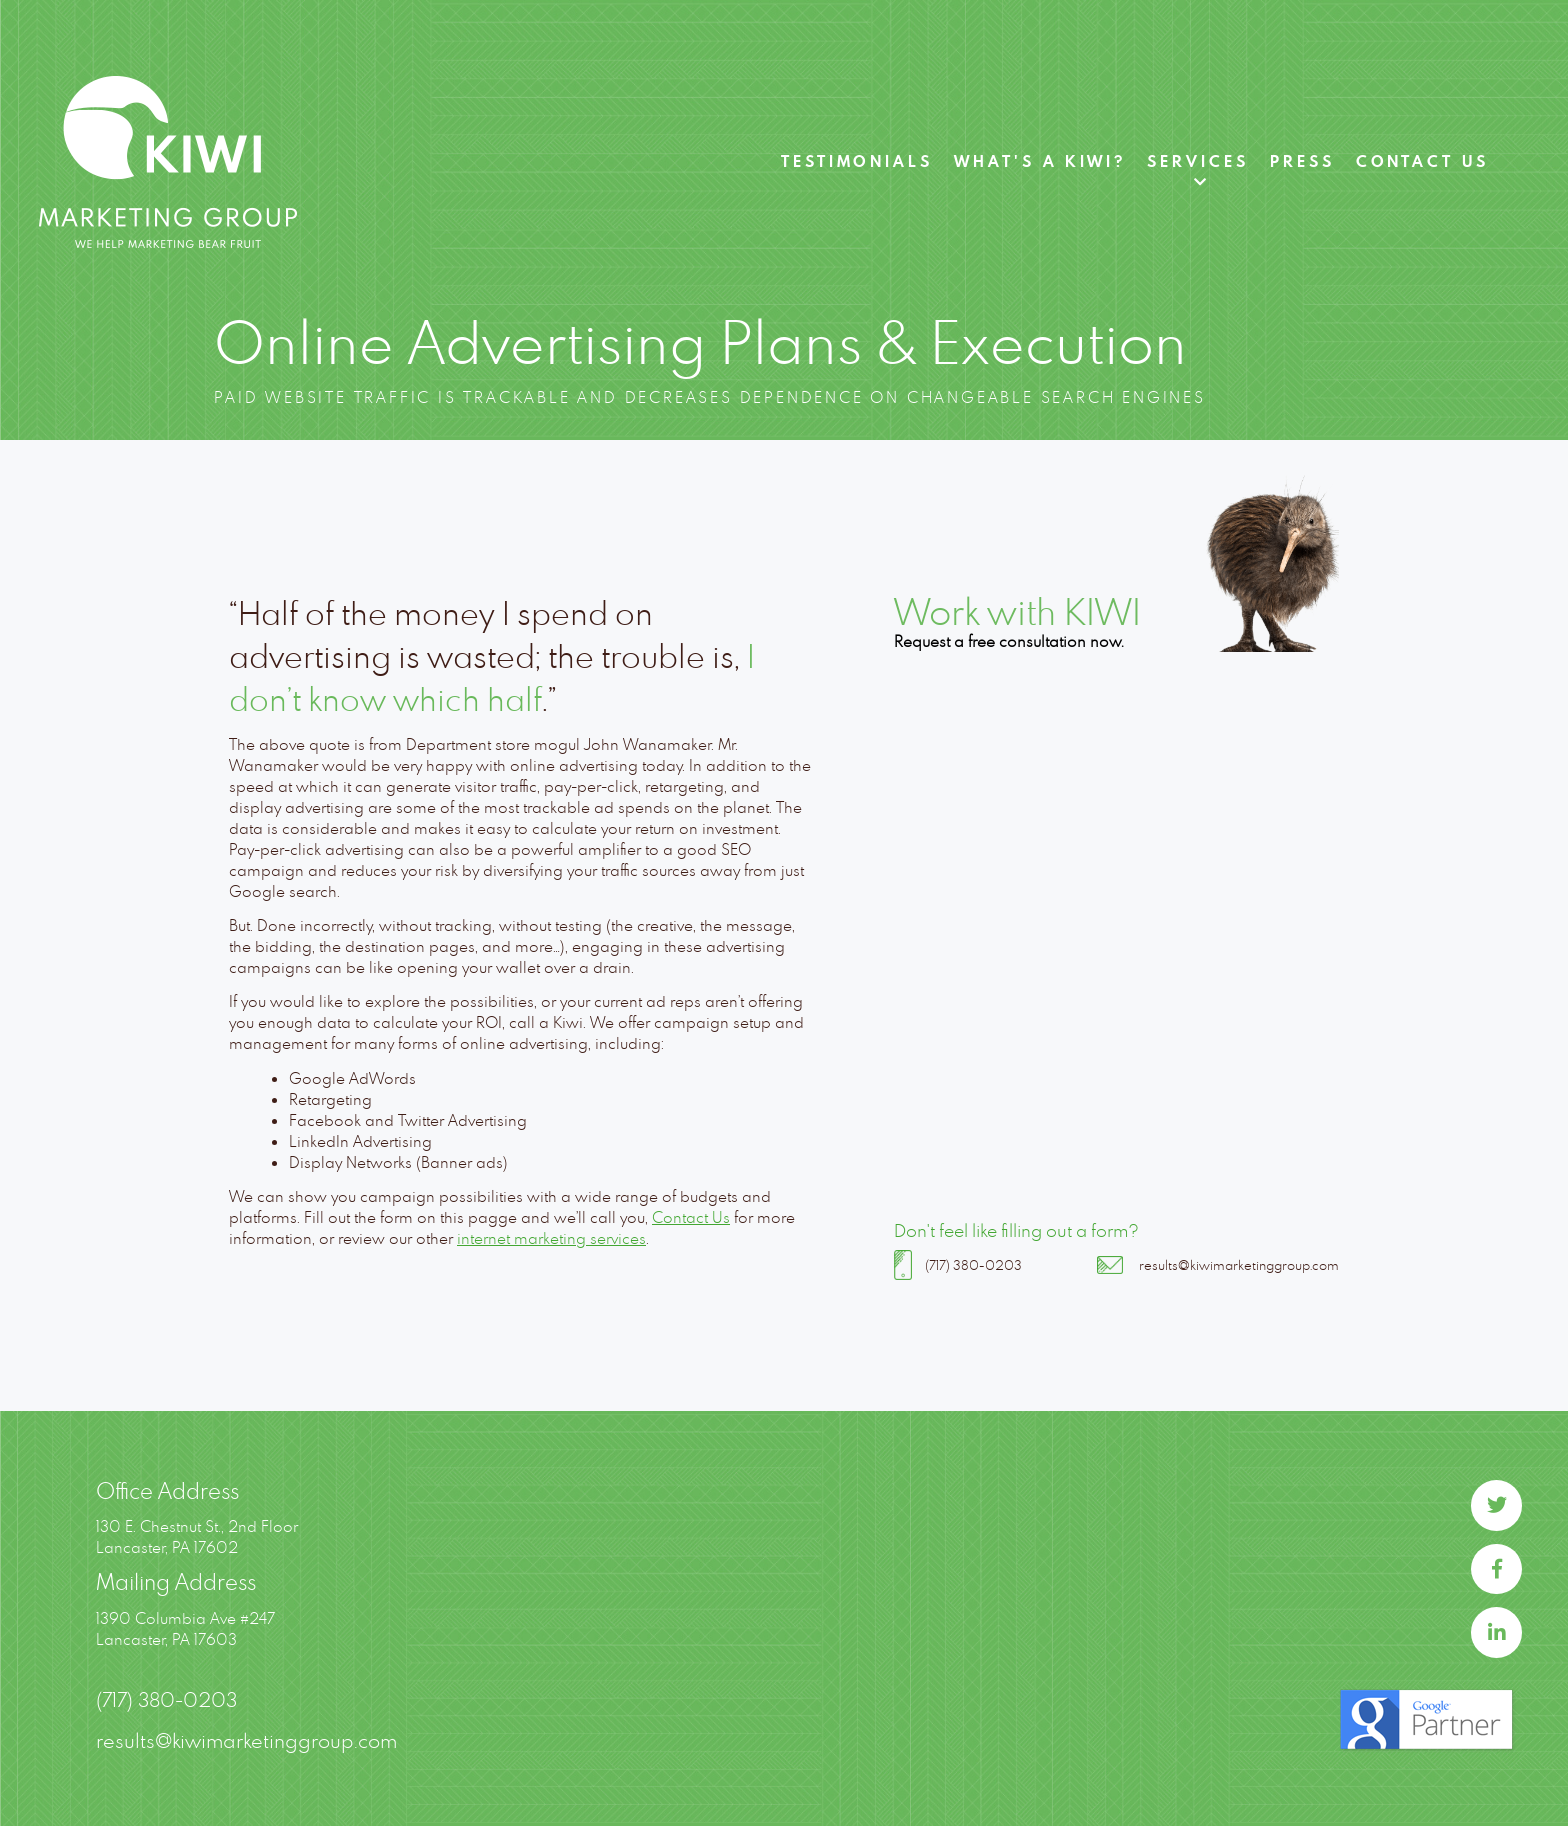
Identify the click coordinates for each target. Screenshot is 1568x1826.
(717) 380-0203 (973, 1265)
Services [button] (1197, 161)
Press (1302, 161)
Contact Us (1422, 161)
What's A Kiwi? (1040, 161)
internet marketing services (551, 1238)
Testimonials (857, 161)
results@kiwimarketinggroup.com (1239, 1265)
